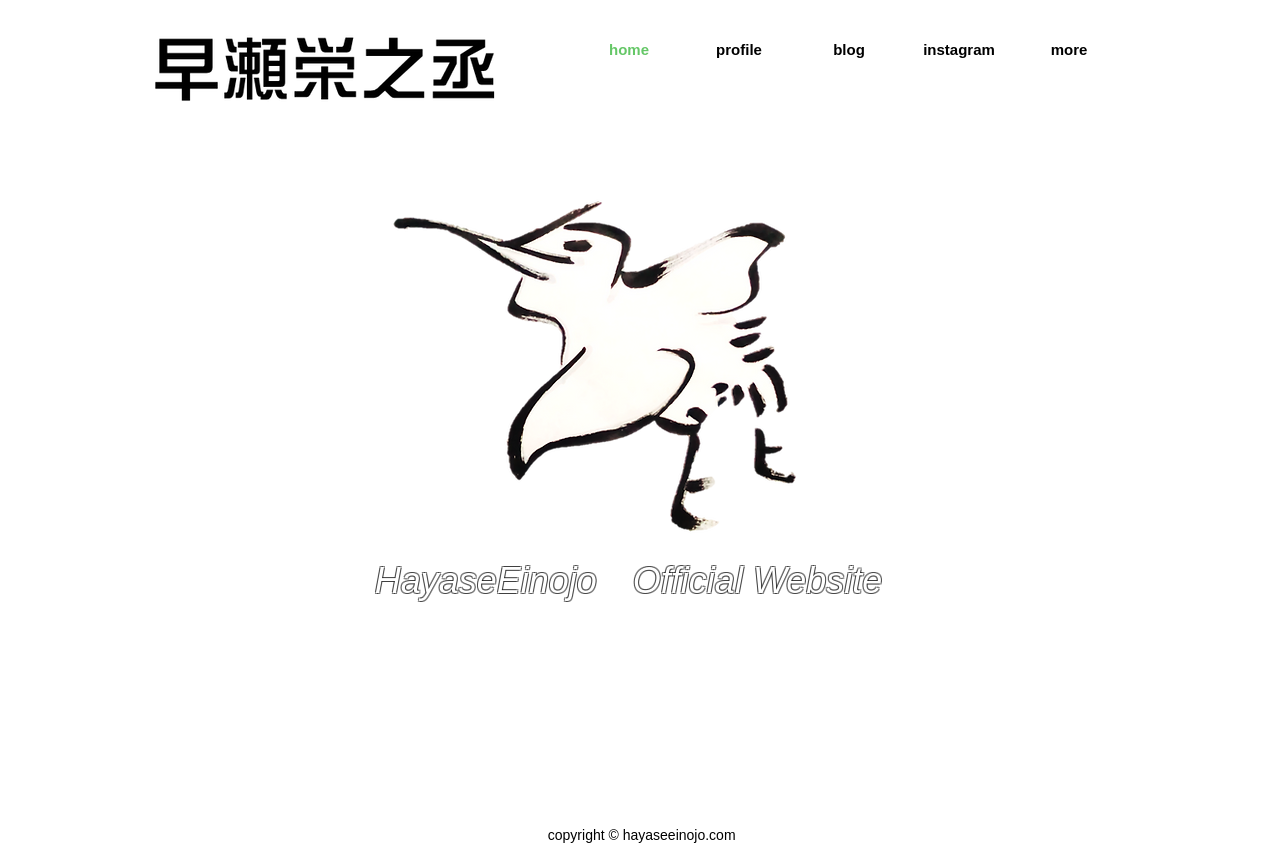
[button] (1069, 50)
